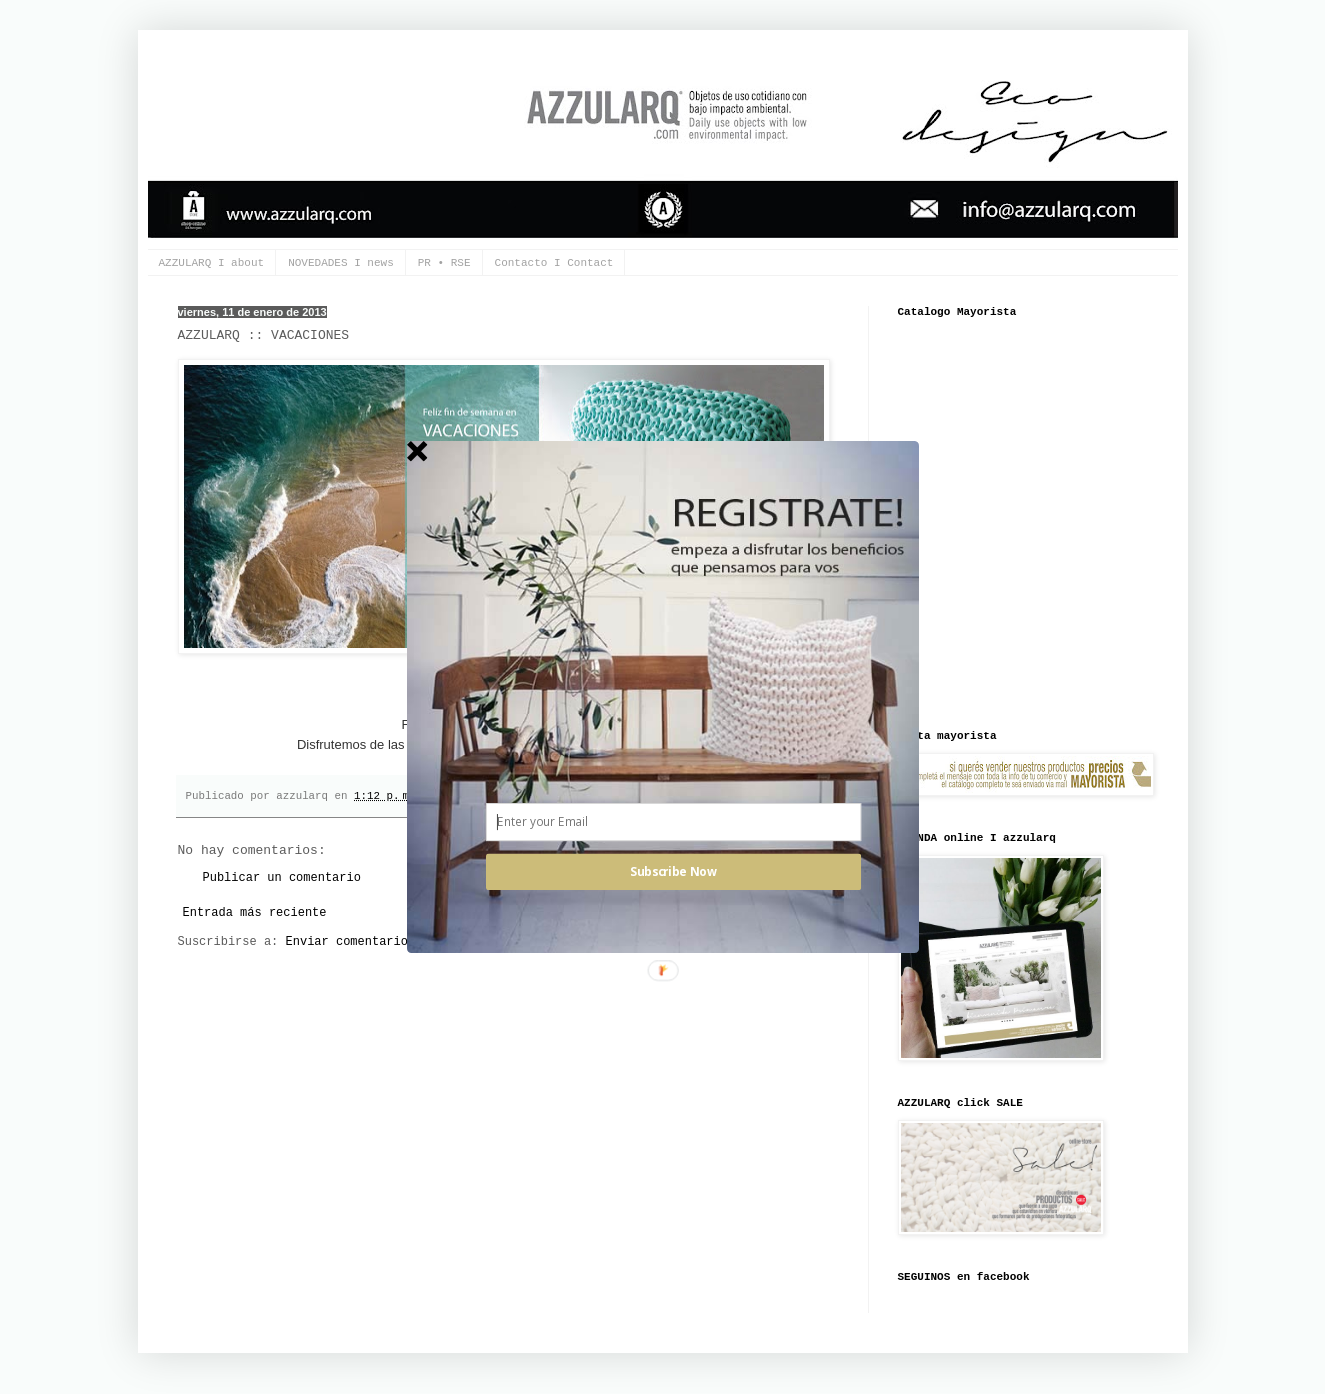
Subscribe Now (673, 872)
